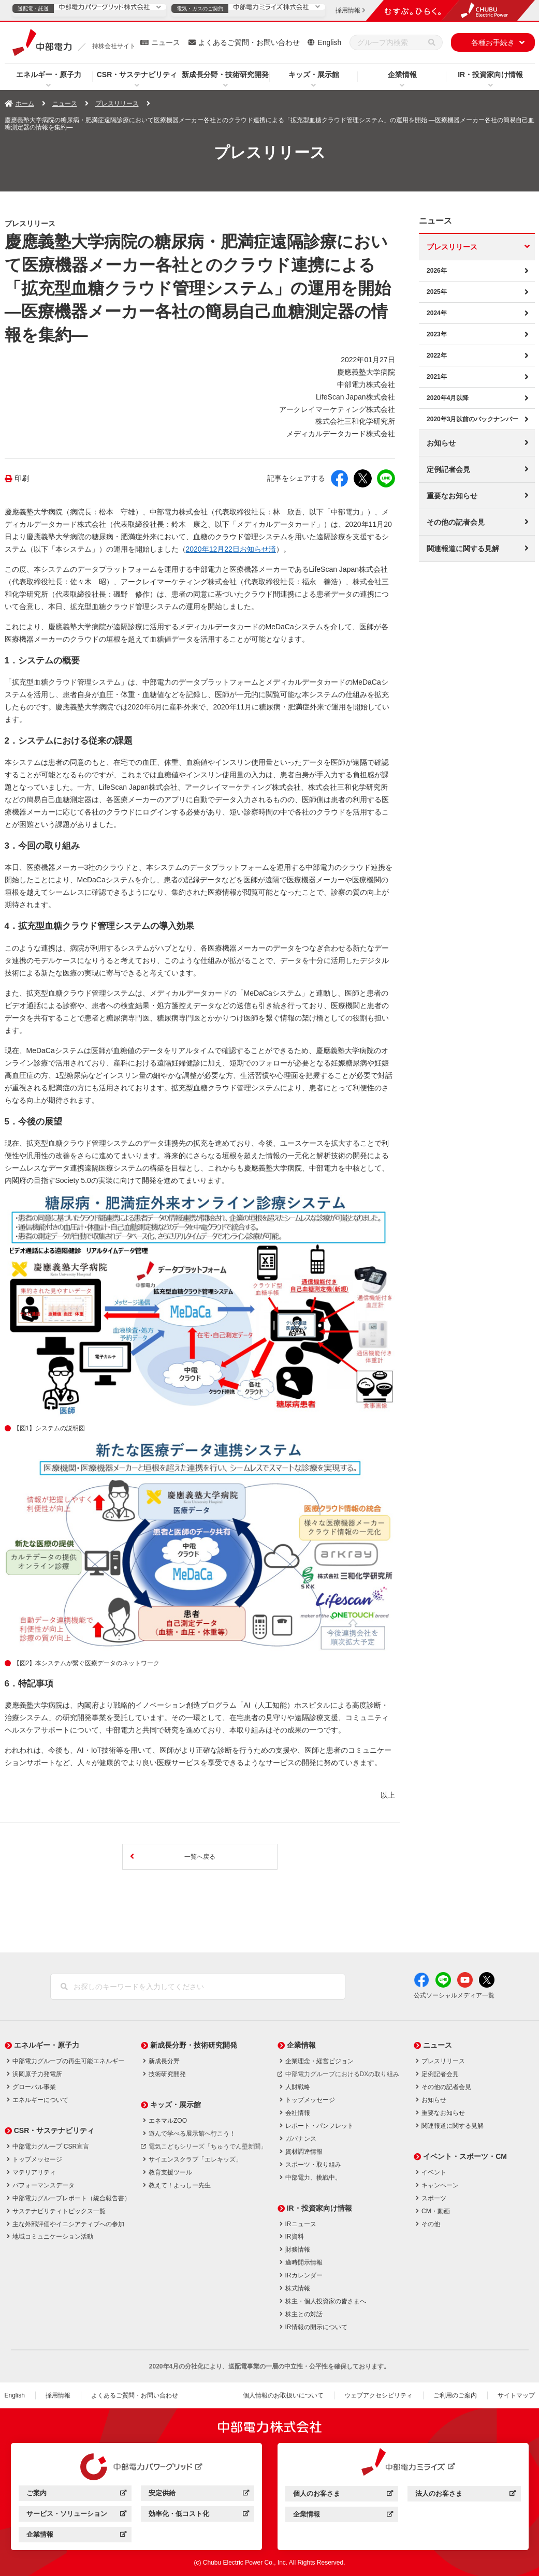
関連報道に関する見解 (463, 548)
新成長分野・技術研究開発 (225, 74)
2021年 (437, 376)
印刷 (21, 478)
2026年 (437, 270)
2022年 (437, 355)
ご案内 (76, 2494)
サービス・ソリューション (76, 2515)
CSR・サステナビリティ (137, 74)
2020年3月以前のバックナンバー (472, 419)
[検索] (431, 42)
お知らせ (441, 443)
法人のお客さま (465, 2495)
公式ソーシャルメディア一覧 (454, 1995)
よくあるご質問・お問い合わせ (249, 42)
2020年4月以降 (448, 398)
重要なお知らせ (452, 496)
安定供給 (198, 2494)
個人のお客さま (343, 2495)
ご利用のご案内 (455, 2395)
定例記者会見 (448, 469)
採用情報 (58, 2395)
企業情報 (402, 74)
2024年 (437, 313)
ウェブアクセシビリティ (378, 2395)
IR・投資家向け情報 (490, 74)
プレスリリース (117, 103)
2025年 (437, 291)
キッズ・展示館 (313, 74)
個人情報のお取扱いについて (283, 2395)
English (329, 42)
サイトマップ (516, 2395)
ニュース (165, 42)
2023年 (437, 334)
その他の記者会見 (456, 522)
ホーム (25, 103)
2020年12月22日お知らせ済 (231, 549)
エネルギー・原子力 (48, 74)
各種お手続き (493, 42)
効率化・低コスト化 (198, 2515)
